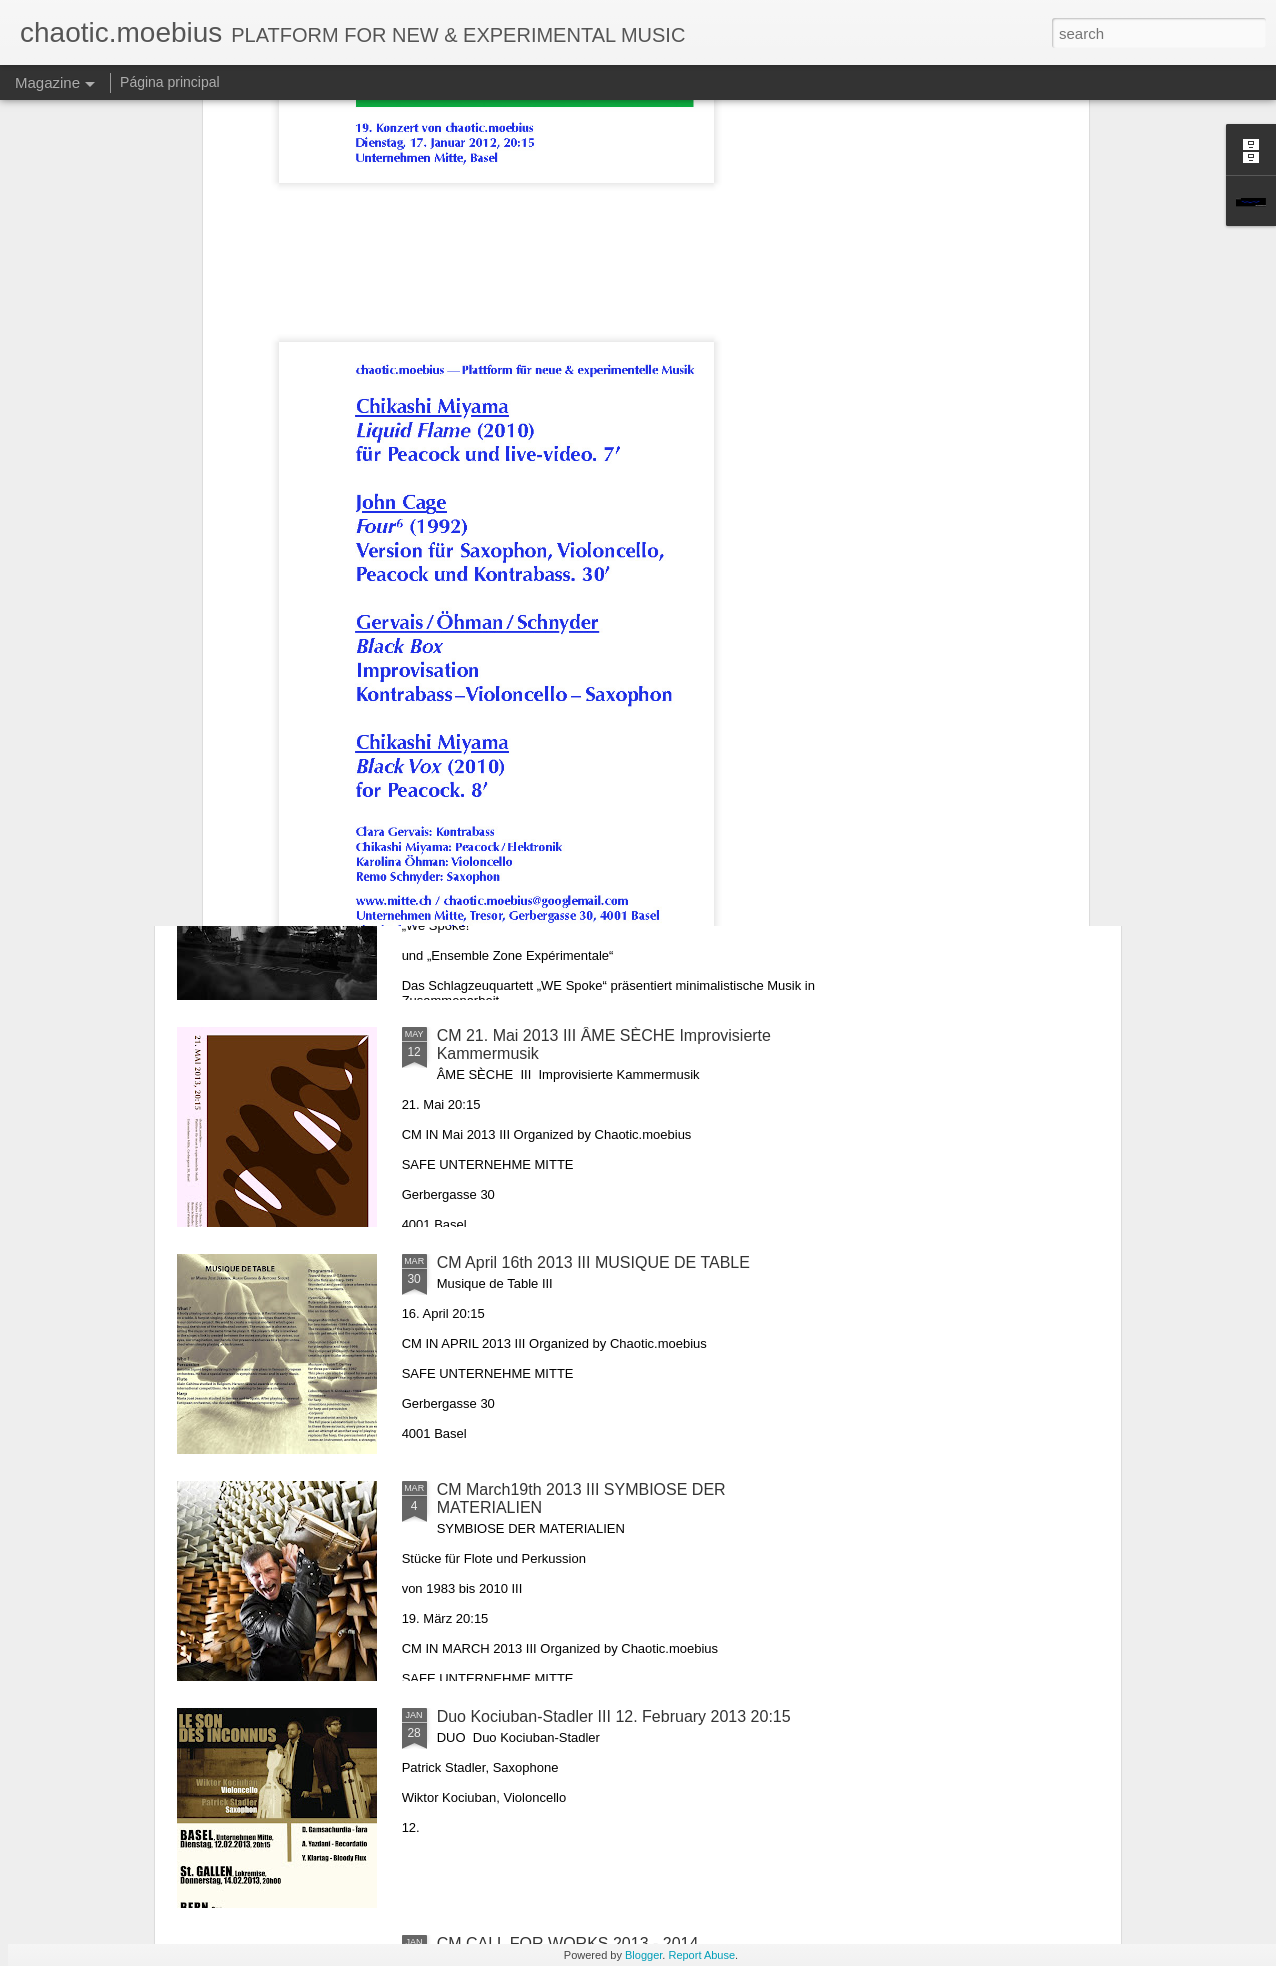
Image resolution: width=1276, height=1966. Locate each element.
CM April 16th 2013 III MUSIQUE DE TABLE (593, 1262)
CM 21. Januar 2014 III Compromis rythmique (293, 648)
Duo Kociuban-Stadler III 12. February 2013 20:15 (614, 1716)
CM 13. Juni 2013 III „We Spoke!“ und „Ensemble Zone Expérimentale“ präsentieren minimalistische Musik (614, 826)
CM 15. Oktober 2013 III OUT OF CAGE (997, 648)
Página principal (170, 82)
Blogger (643, 1955)
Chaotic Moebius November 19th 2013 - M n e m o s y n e (764, 657)
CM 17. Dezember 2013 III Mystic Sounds (530, 648)
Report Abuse (701, 1955)
